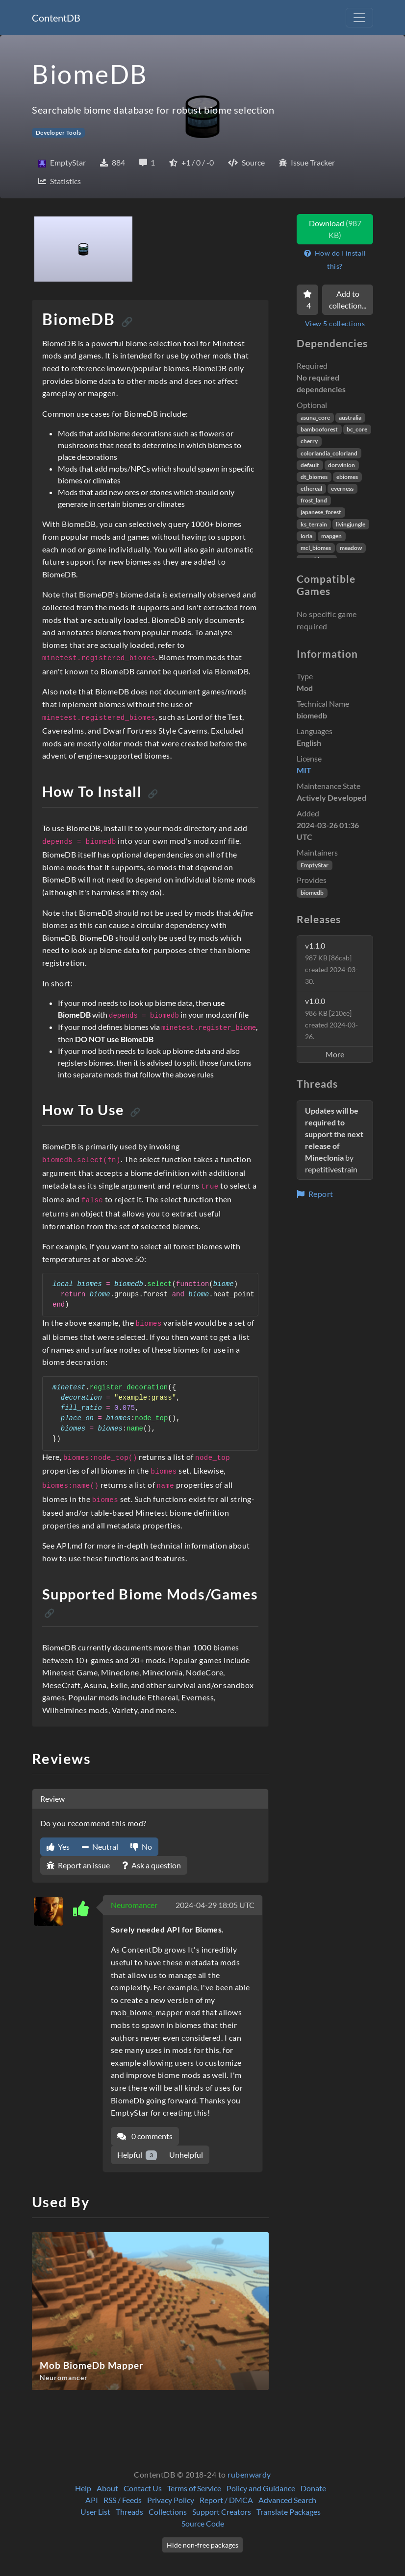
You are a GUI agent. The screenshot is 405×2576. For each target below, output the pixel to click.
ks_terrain (314, 524)
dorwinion (341, 465)
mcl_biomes (316, 547)
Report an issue (78, 1865)
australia (350, 417)
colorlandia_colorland (329, 453)
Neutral (100, 1846)
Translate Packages (288, 2511)
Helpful (137, 2155)
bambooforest (319, 429)
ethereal (311, 488)
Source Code (202, 2523)
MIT (304, 770)
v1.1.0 (331, 963)
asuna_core (315, 417)
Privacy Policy (170, 2499)
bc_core (357, 429)
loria (306, 536)
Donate (313, 2488)
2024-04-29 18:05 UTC (215, 1904)
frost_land (314, 500)
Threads (129, 2511)
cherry (309, 441)
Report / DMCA (226, 2499)
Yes (58, 1846)
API (91, 2499)
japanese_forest (321, 512)
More (335, 1054)
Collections (168, 2511)
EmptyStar (315, 865)
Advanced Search (287, 2499)
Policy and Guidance (261, 2488)
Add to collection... (347, 299)
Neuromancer (134, 1904)
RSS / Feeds (122, 2499)
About (107, 2488)
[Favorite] (307, 300)
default (310, 465)
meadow (351, 547)
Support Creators (221, 2511)
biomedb (312, 892)
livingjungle (350, 524)
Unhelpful (186, 2154)
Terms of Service (194, 2488)
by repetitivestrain (334, 1140)
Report (315, 1193)
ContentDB (56, 18)
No (141, 1846)
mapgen (331, 536)
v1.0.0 (331, 1018)
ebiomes (347, 476)
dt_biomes (314, 476)
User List (95, 2511)
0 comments (145, 2136)
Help (83, 2488)
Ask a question (151, 1865)
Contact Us (143, 2488)
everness (342, 488)
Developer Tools (58, 132)
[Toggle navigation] (359, 17)
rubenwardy (249, 2474)
